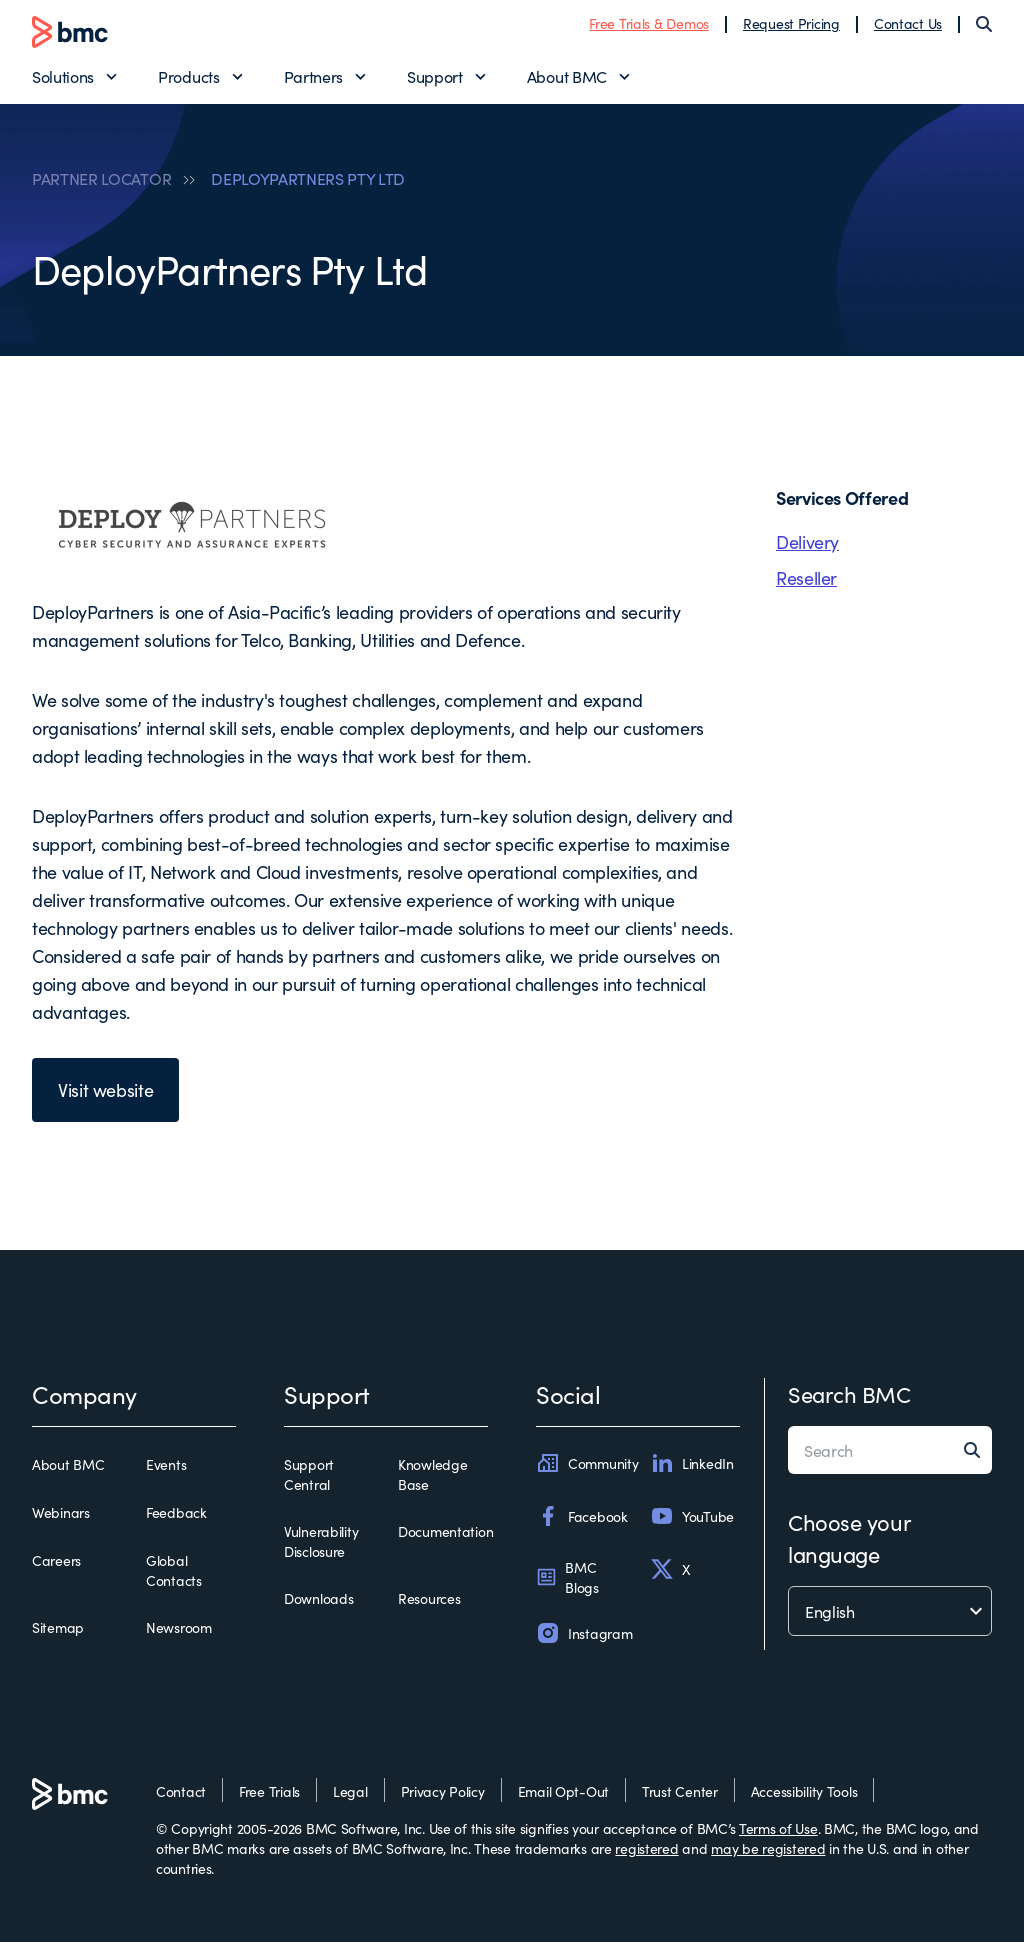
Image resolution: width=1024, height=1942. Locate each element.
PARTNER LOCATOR (101, 178)
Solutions (63, 76)
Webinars (61, 1512)
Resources (429, 1598)
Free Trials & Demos (649, 23)
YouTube (692, 1516)
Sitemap (58, 1627)
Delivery (807, 541)
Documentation (445, 1531)
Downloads (318, 1598)
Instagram (584, 1633)
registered (646, 1848)
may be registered (768, 1848)
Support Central (309, 1474)
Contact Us (908, 23)
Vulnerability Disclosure (321, 1541)
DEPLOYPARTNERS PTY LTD (308, 178)
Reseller (806, 577)
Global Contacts (174, 1570)
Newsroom (179, 1627)
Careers (56, 1560)
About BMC (567, 76)
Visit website (105, 1089)
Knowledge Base (432, 1474)
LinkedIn (692, 1463)
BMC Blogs (567, 1577)
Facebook (582, 1516)
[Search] (984, 24)
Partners (313, 76)
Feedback (176, 1512)
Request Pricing (791, 23)
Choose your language (849, 1537)
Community (587, 1463)
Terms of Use (778, 1828)
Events (166, 1464)
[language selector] (890, 1611)
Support (435, 76)
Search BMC (849, 1393)
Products (188, 76)
